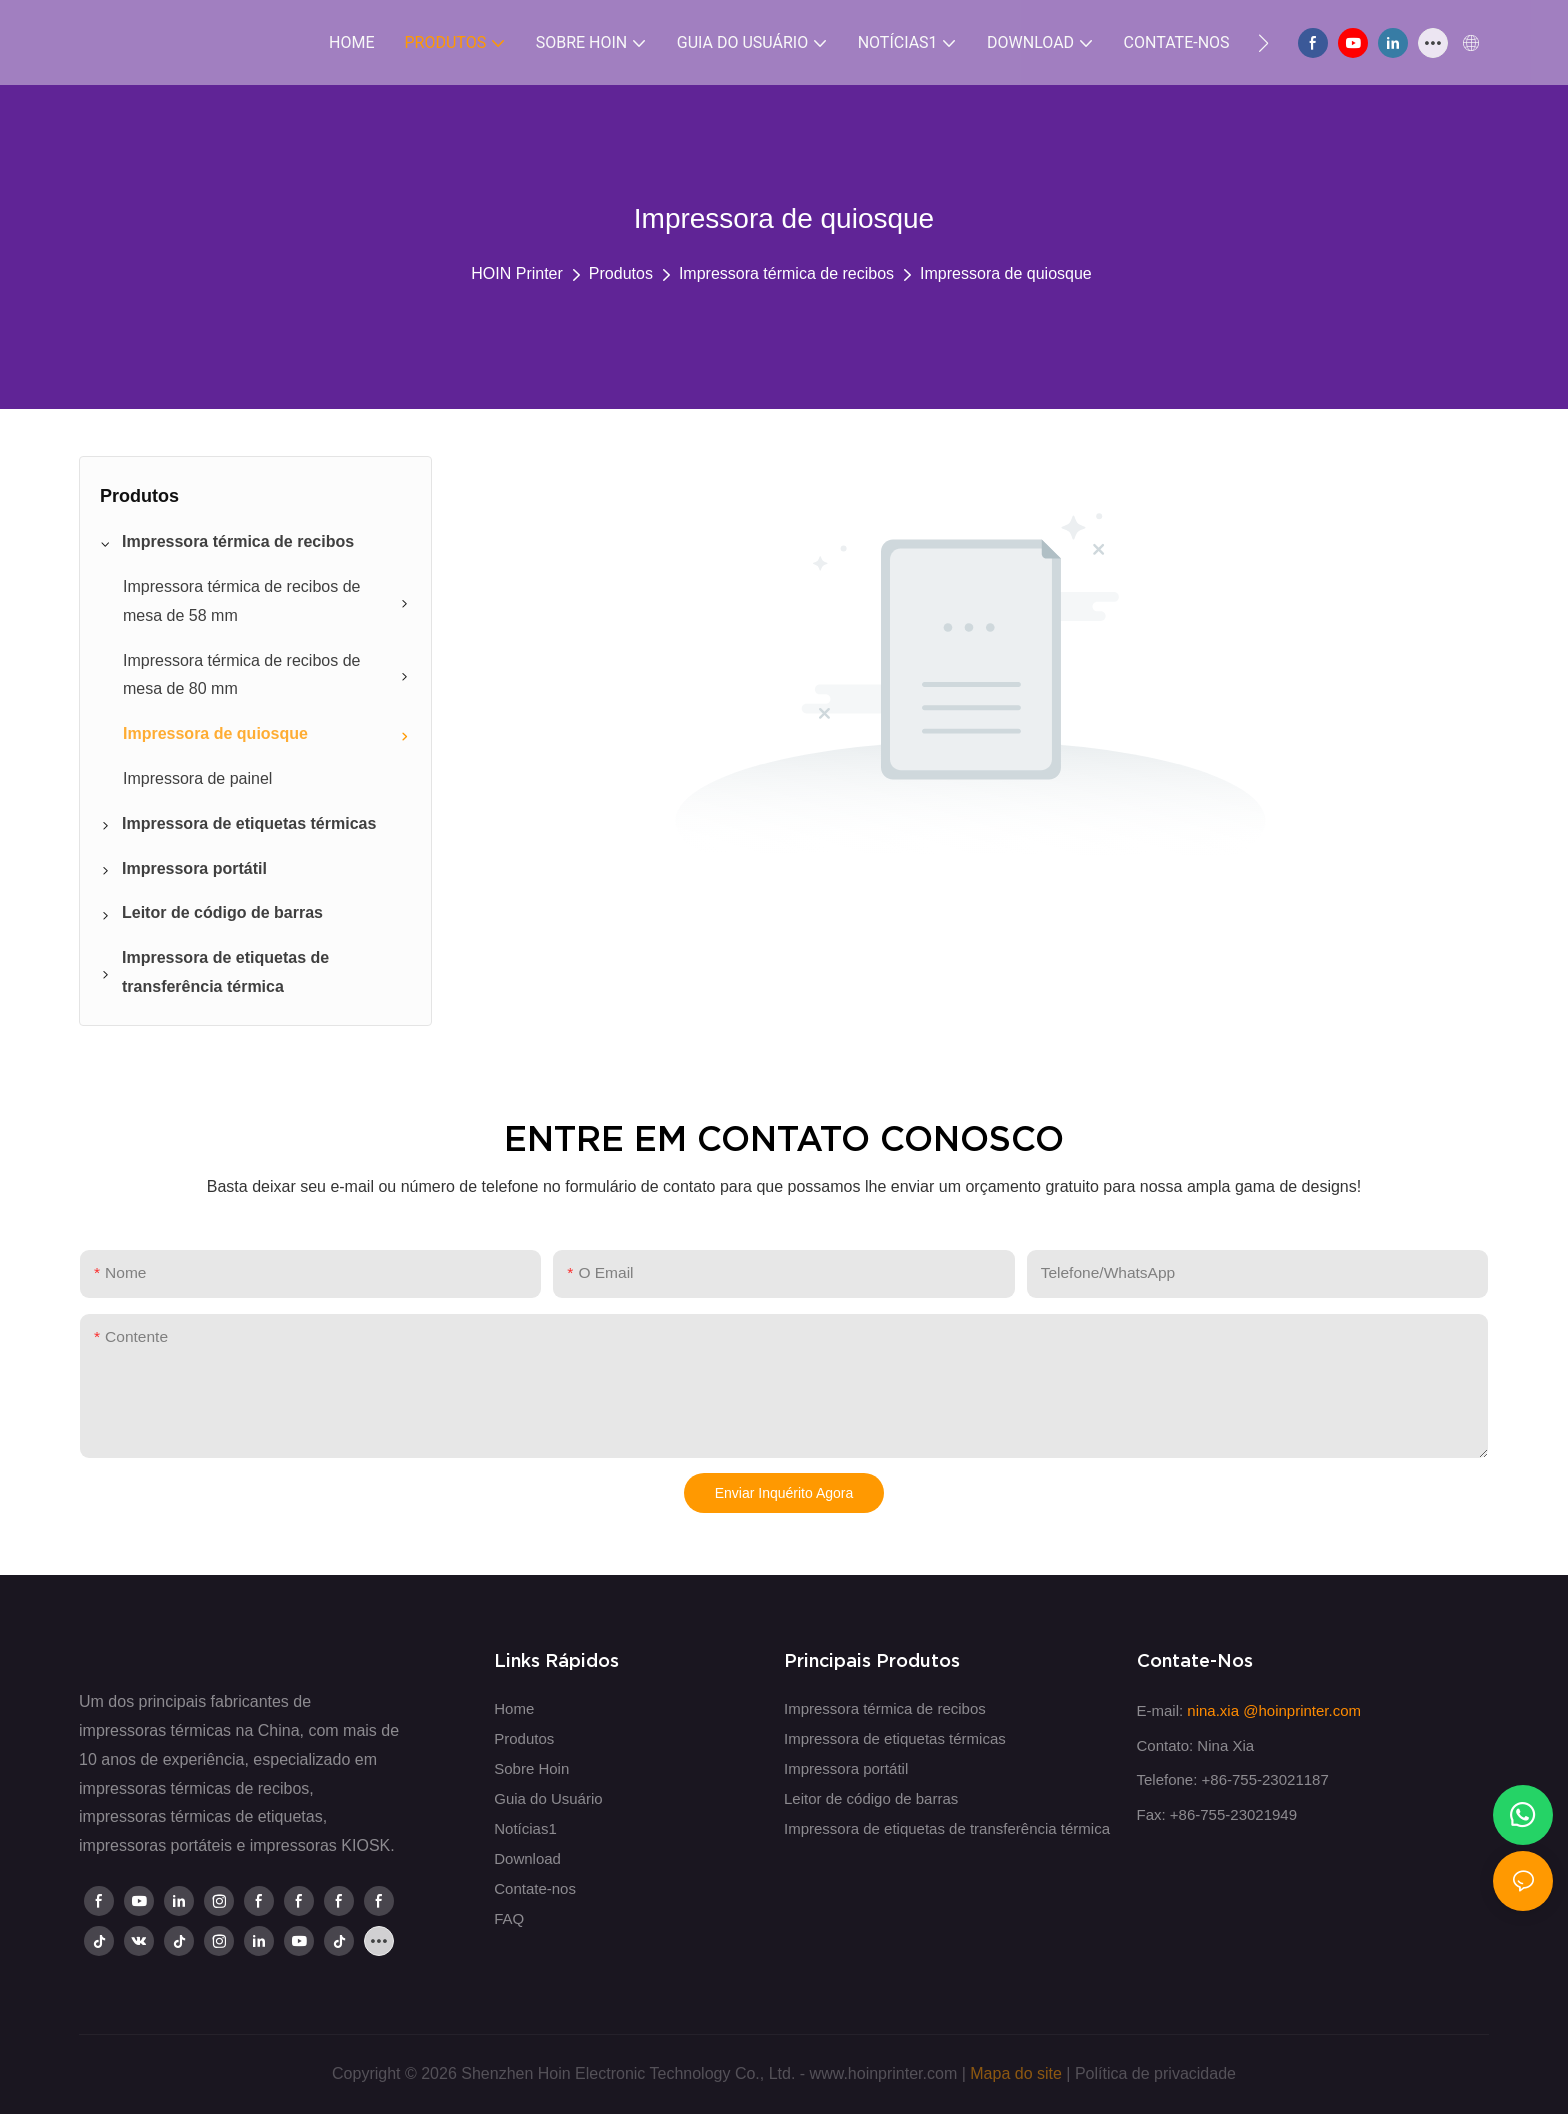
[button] (1263, 43)
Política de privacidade (1155, 2073)
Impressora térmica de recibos (786, 273)
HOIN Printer (517, 273)
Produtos (621, 273)
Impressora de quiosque (1006, 273)
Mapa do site (1016, 2073)
